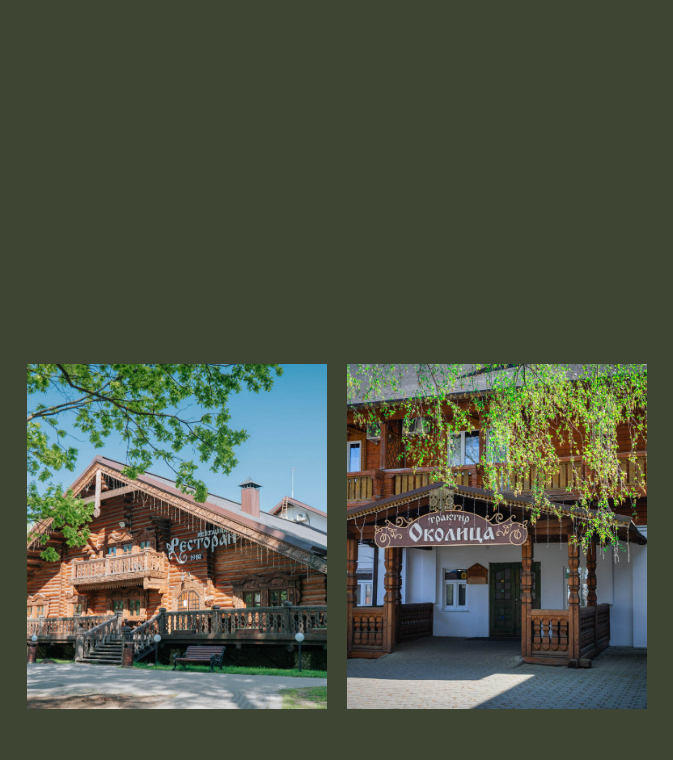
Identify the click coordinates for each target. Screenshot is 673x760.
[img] (497, 536)
